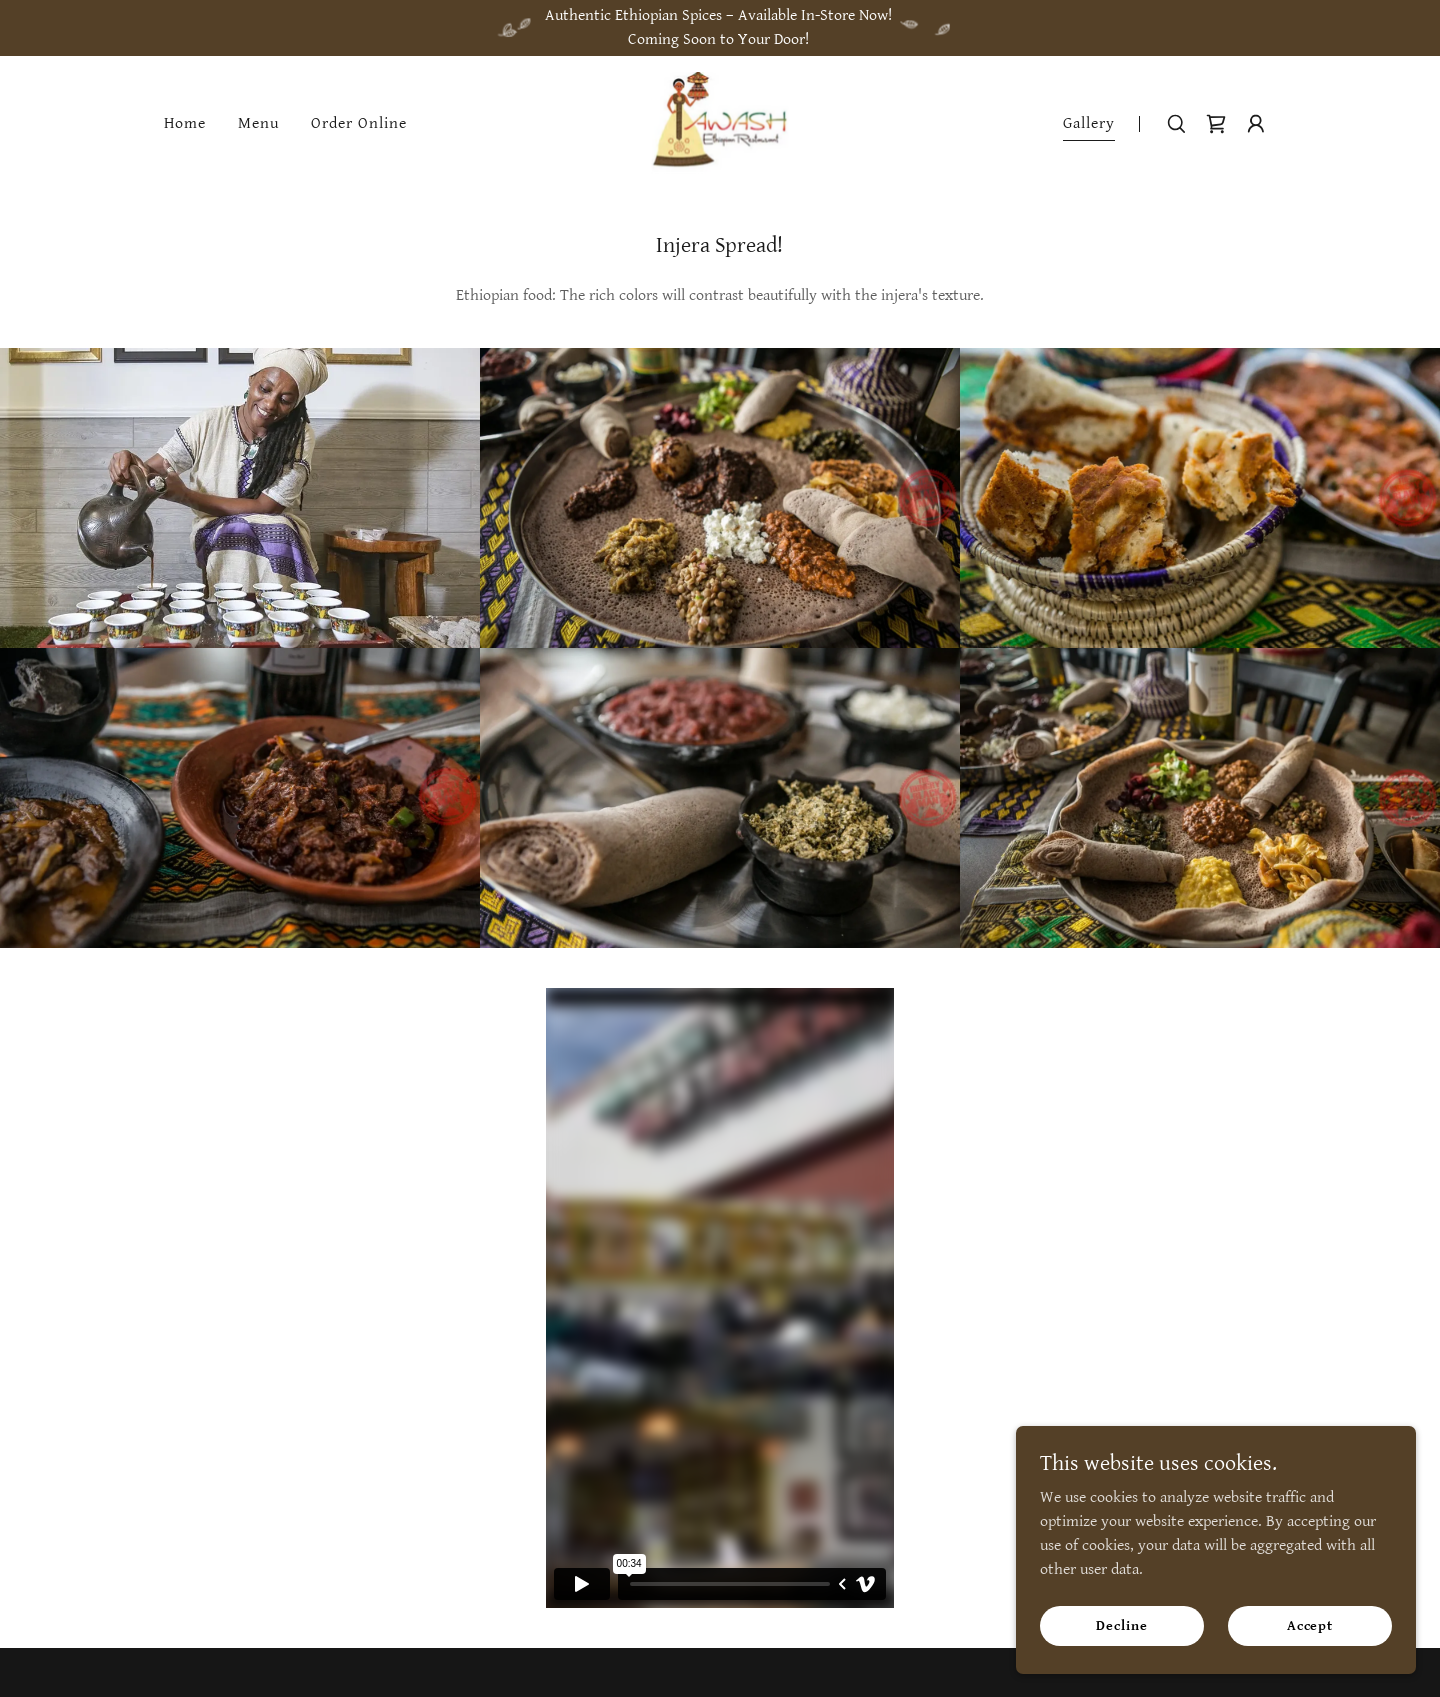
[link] (720, 123)
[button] (1256, 124)
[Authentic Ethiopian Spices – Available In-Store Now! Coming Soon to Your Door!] (720, 28)
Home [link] (185, 123)
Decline (1121, 1625)
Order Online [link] (359, 123)
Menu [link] (258, 123)
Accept (1310, 1625)
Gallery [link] (1089, 123)
